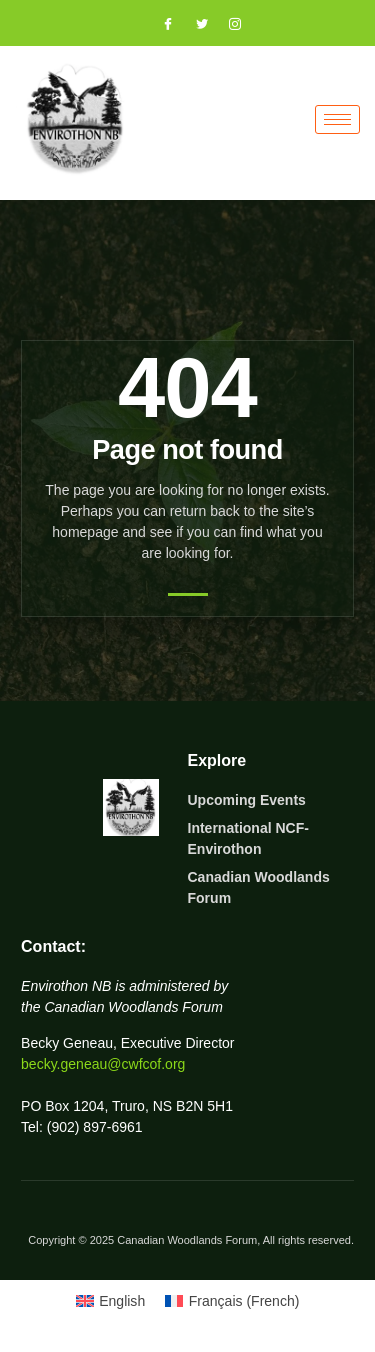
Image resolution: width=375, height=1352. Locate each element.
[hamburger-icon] (337, 119)
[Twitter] (193, 25)
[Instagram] (226, 25)
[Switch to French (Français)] (232, 1301)
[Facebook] (159, 25)
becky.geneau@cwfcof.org (103, 1064)
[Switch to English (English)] (111, 1301)
